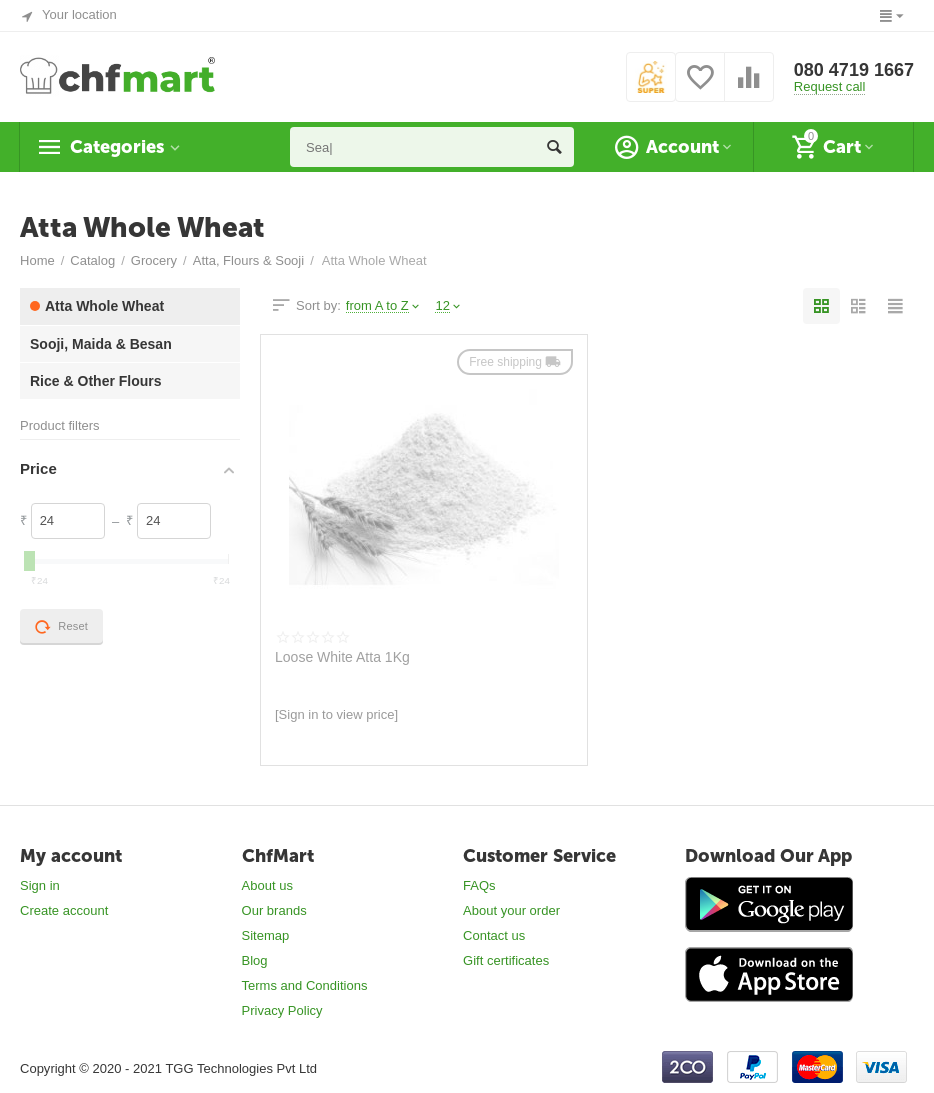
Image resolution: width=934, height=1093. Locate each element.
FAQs (479, 885)
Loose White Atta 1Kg (342, 657)
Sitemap (266, 935)
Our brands (274, 910)
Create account (64, 910)
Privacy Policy (282, 1010)
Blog (255, 960)
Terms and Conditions (305, 985)
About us (267, 885)
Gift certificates (506, 960)
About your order (511, 910)
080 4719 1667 (854, 70)
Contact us (494, 935)
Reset (61, 627)
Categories (117, 147)
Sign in (40, 885)
